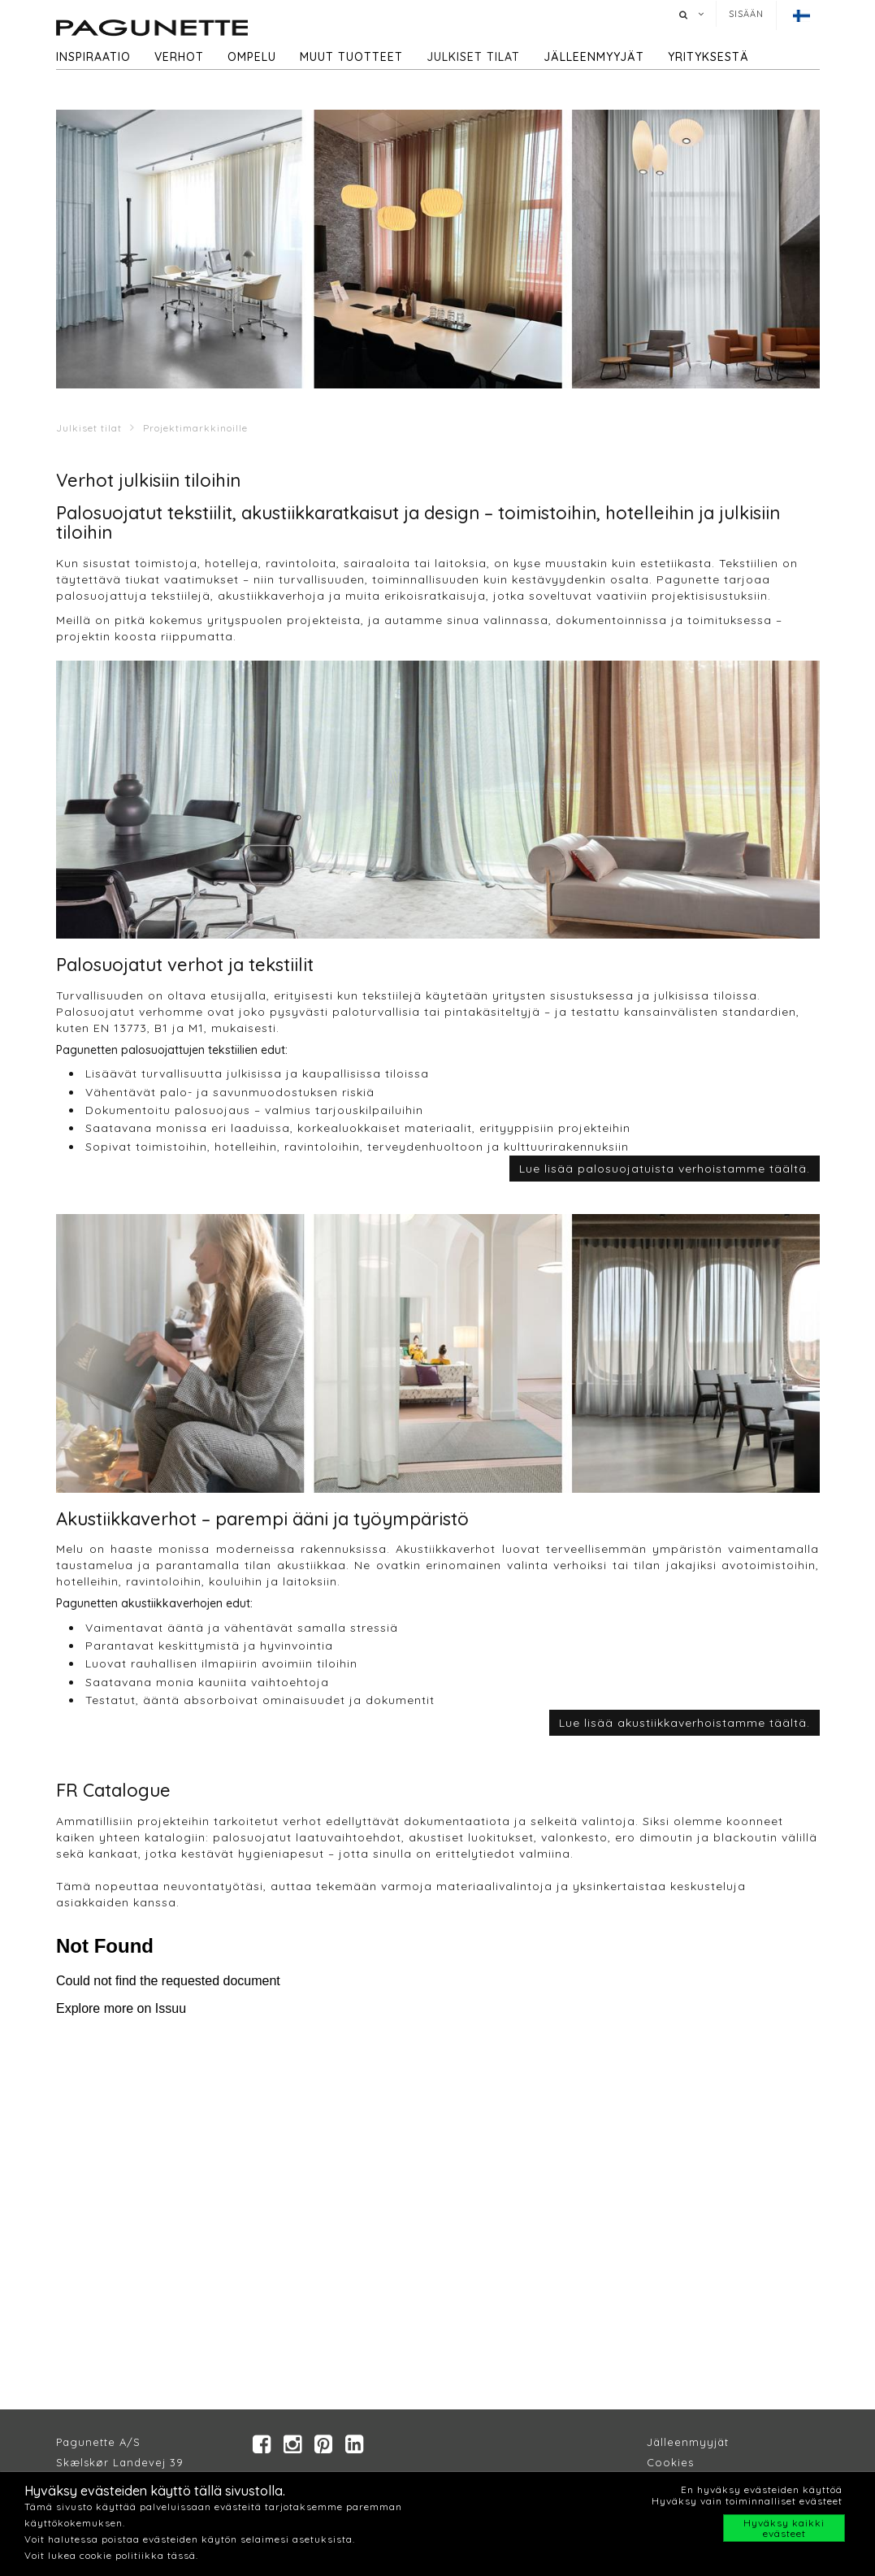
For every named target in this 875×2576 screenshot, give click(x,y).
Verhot (179, 57)
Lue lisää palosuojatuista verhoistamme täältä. (664, 1168)
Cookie (667, 2462)
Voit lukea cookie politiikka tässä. (111, 2555)
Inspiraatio (93, 57)
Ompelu (251, 57)
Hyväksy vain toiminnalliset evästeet (747, 2501)
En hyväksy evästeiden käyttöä (762, 2489)
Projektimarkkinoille (195, 428)
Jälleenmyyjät (594, 57)
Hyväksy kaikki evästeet (784, 2528)
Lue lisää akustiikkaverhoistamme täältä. (684, 1722)
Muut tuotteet (351, 57)
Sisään (746, 14)
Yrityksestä (708, 57)
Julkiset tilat (473, 57)
